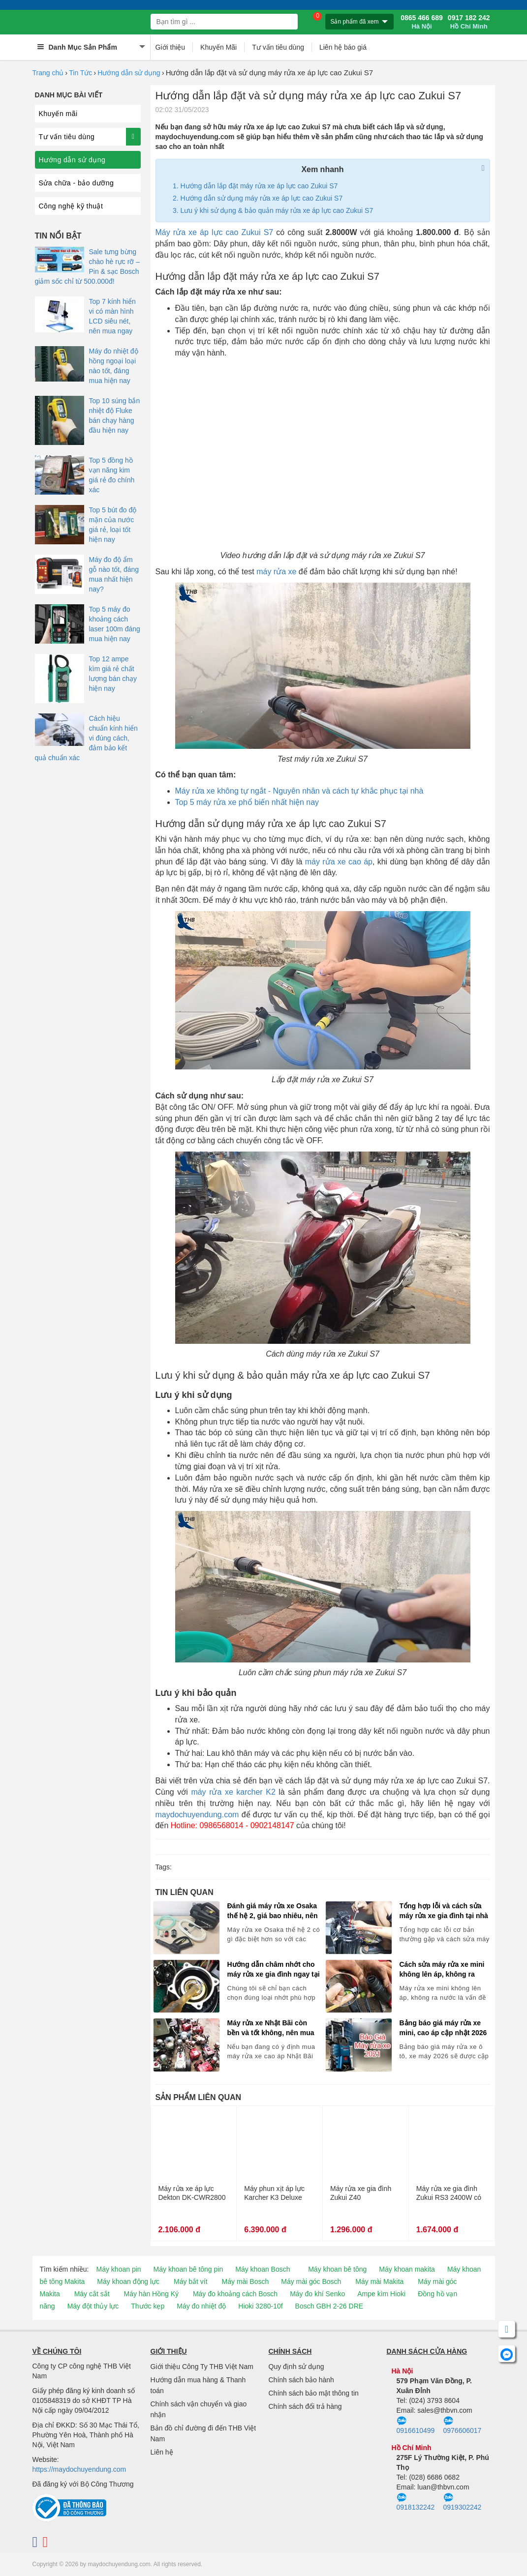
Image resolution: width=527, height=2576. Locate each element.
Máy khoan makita (407, 2269)
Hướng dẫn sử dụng (128, 73)
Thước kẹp (147, 2306)
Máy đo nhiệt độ (201, 2306)
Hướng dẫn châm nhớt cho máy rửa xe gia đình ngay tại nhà (273, 1969)
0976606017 (462, 2425)
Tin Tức (80, 73)
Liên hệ (162, 2452)
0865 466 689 (422, 22)
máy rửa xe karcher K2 (233, 1792)
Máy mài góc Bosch (311, 2281)
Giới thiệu (170, 47)
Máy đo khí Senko (317, 2294)
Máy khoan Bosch (262, 2269)
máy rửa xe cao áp (338, 862)
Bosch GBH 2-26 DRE (329, 2306)
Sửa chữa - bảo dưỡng (76, 183)
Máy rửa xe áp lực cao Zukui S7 (214, 232)
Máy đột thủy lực (93, 2306)
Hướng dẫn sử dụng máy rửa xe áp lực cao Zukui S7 (262, 198)
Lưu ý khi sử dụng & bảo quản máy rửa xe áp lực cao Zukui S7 (277, 210)
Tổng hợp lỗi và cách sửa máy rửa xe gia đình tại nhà (444, 1911)
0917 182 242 (469, 22)
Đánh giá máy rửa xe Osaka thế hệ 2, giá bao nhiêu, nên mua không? (272, 1911)
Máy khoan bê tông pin (188, 2269)
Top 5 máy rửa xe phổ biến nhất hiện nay (247, 802)
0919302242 (462, 2502)
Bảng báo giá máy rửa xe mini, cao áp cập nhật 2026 (443, 2028)
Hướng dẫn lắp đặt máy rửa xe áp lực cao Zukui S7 (259, 186)
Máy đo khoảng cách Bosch (235, 2294)
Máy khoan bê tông (337, 2269)
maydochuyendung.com (197, 1814)
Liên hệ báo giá (343, 47)
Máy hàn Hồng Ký (151, 2294)
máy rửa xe (276, 571)
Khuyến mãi (58, 114)
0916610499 (416, 2425)
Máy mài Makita (379, 2281)
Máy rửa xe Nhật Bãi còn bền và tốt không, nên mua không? (270, 2028)
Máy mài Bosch (245, 2281)
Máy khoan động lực (128, 2281)
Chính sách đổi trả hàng (305, 2406)
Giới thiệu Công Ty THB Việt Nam (202, 2366)
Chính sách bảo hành (301, 2380)
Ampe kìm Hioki (381, 2294)
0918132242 (416, 2502)
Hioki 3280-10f (260, 2306)
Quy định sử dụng (296, 2366)
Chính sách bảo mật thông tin (314, 2393)
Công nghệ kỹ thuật (71, 206)
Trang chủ (48, 73)
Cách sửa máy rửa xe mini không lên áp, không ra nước (442, 1969)
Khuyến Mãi (218, 47)
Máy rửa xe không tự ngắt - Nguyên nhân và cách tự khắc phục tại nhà (299, 791)
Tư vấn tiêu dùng (278, 47)
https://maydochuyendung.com (79, 2469)
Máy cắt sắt (92, 2294)
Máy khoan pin (118, 2269)
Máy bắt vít (191, 2281)
